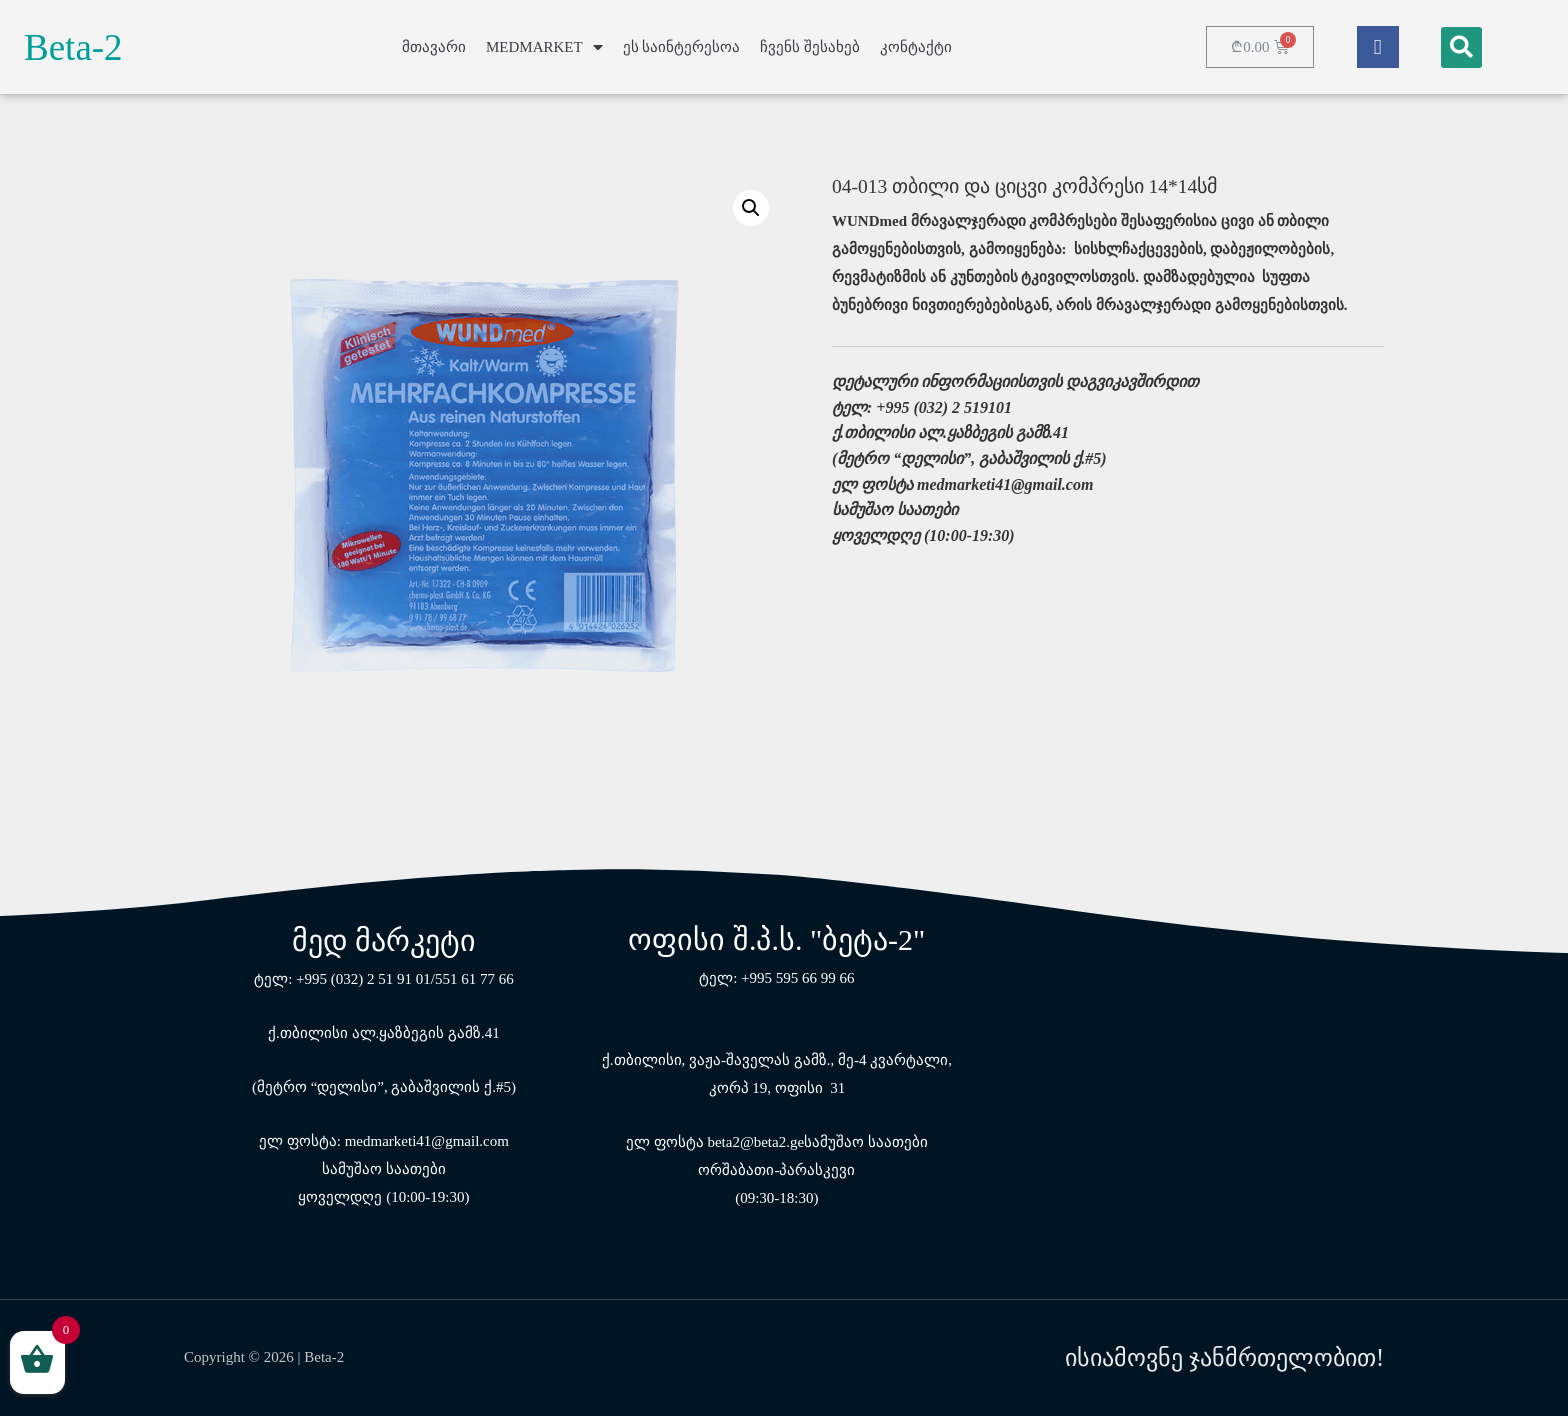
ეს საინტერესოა (682, 47)
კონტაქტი (916, 47)
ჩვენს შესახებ (810, 47)
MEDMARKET (544, 47)
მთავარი (434, 47)
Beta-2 (73, 47)
